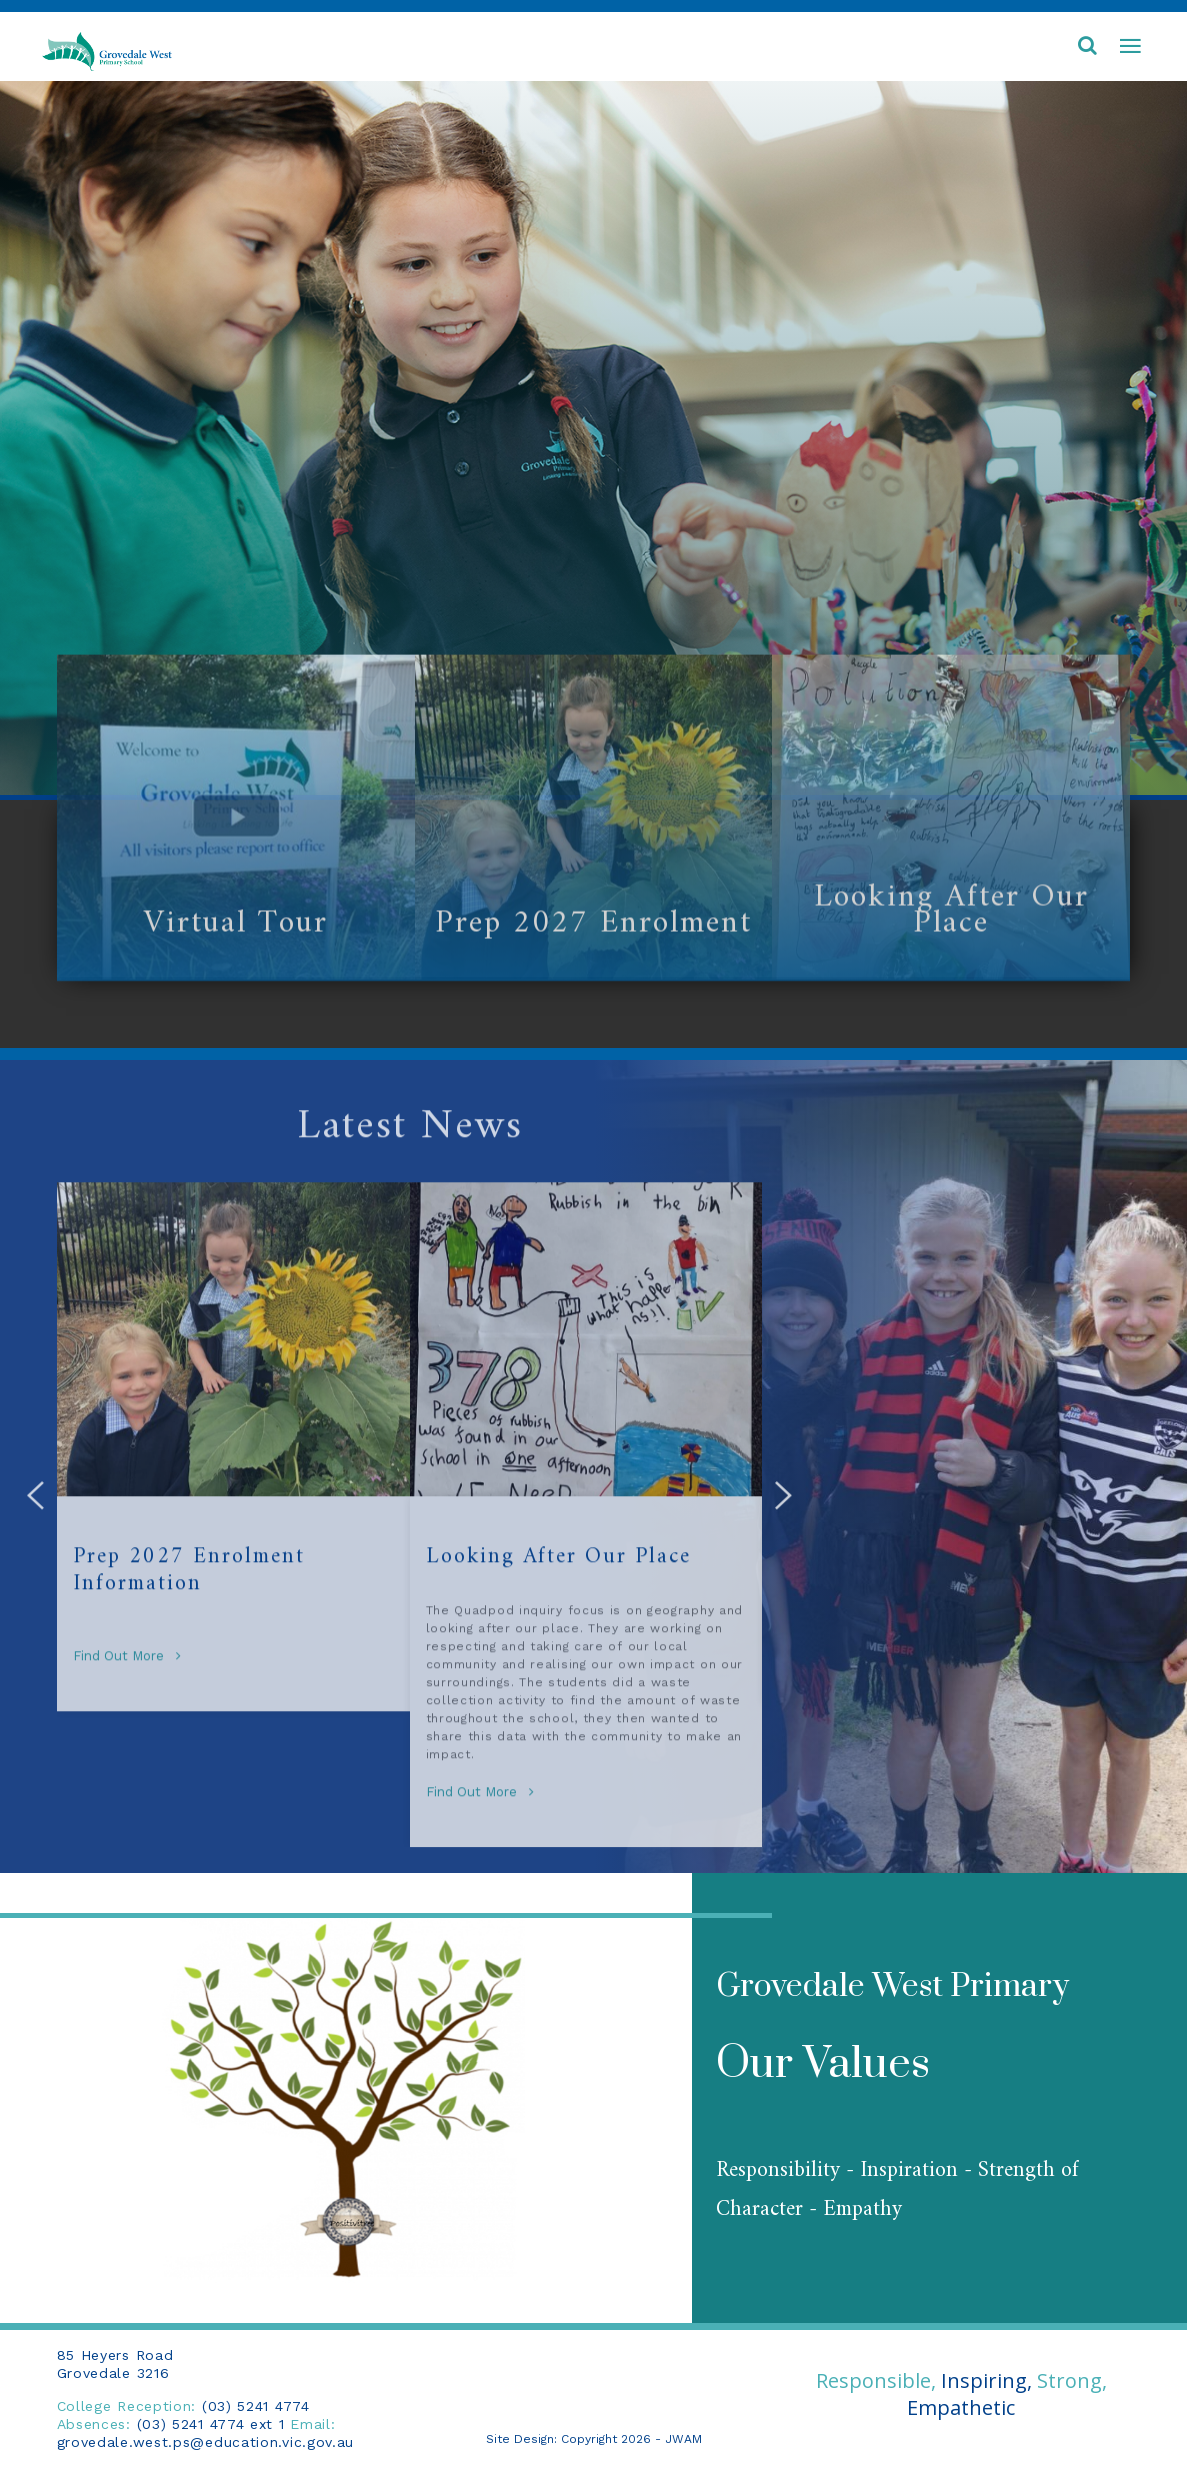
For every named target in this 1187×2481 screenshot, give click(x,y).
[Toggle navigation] (1130, 47)
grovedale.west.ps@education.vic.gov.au (206, 2442)
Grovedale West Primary (892, 1986)
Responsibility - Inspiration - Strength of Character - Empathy (897, 2190)
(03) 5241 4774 (256, 2406)
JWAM (683, 2439)
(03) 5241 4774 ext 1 (211, 2424)
